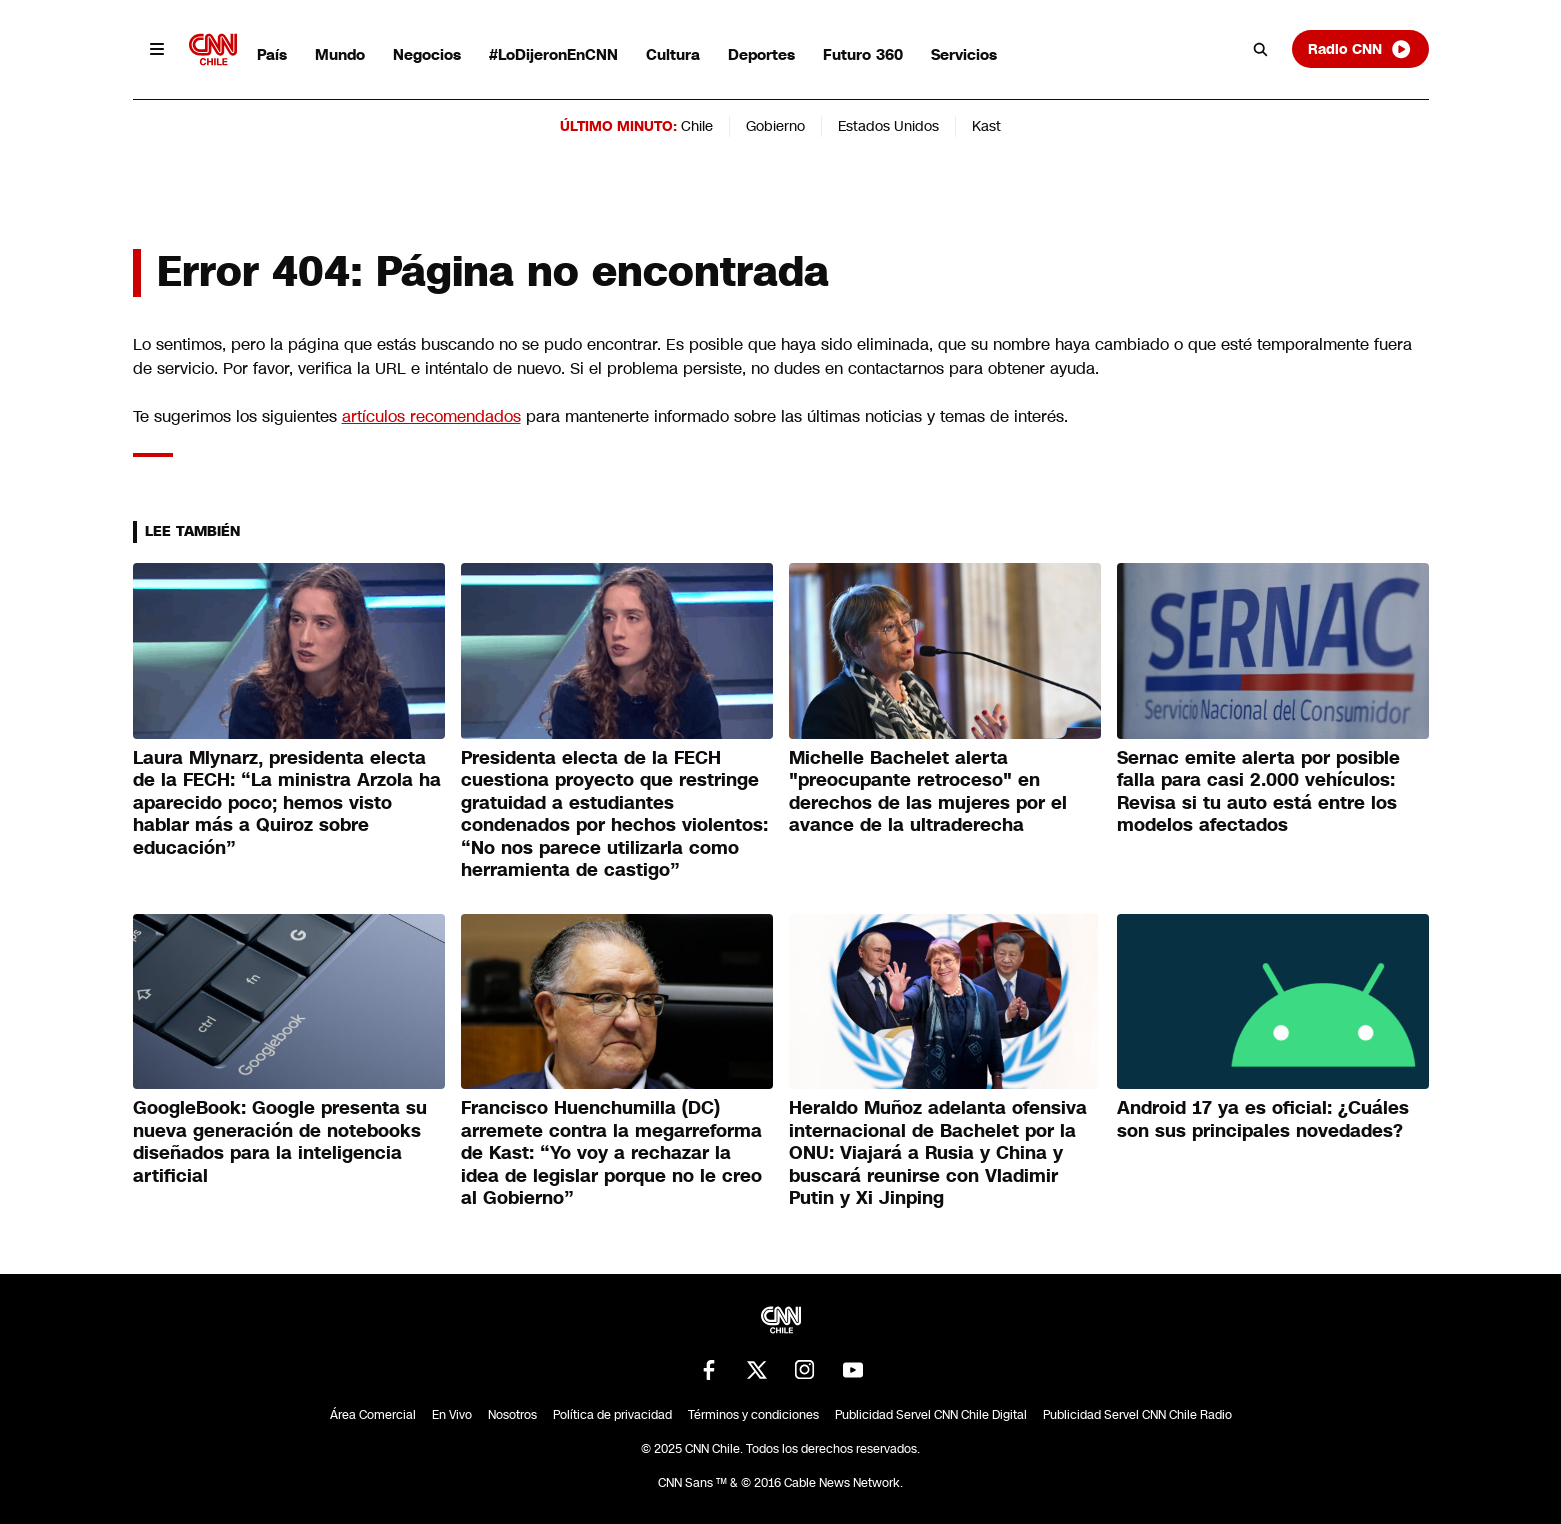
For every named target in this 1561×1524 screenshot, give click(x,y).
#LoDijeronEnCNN (553, 54)
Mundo (340, 54)
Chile (697, 126)
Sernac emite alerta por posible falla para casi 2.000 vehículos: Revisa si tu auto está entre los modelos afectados (1258, 792)
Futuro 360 (863, 54)
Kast (986, 126)
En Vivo (452, 1415)
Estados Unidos (888, 126)
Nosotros (512, 1415)
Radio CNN (1360, 49)
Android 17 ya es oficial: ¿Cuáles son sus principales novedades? (1263, 1119)
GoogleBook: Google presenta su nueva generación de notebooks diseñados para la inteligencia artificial (280, 1142)
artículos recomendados (431, 416)
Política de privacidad (612, 1415)
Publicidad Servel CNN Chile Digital (931, 1415)
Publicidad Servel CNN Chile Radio (1137, 1415)
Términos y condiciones (753, 1415)
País (272, 54)
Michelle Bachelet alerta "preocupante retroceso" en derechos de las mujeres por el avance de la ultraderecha (928, 792)
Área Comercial (373, 1415)
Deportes (761, 54)
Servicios (964, 54)
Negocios (427, 54)
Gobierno (775, 126)
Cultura (673, 54)
